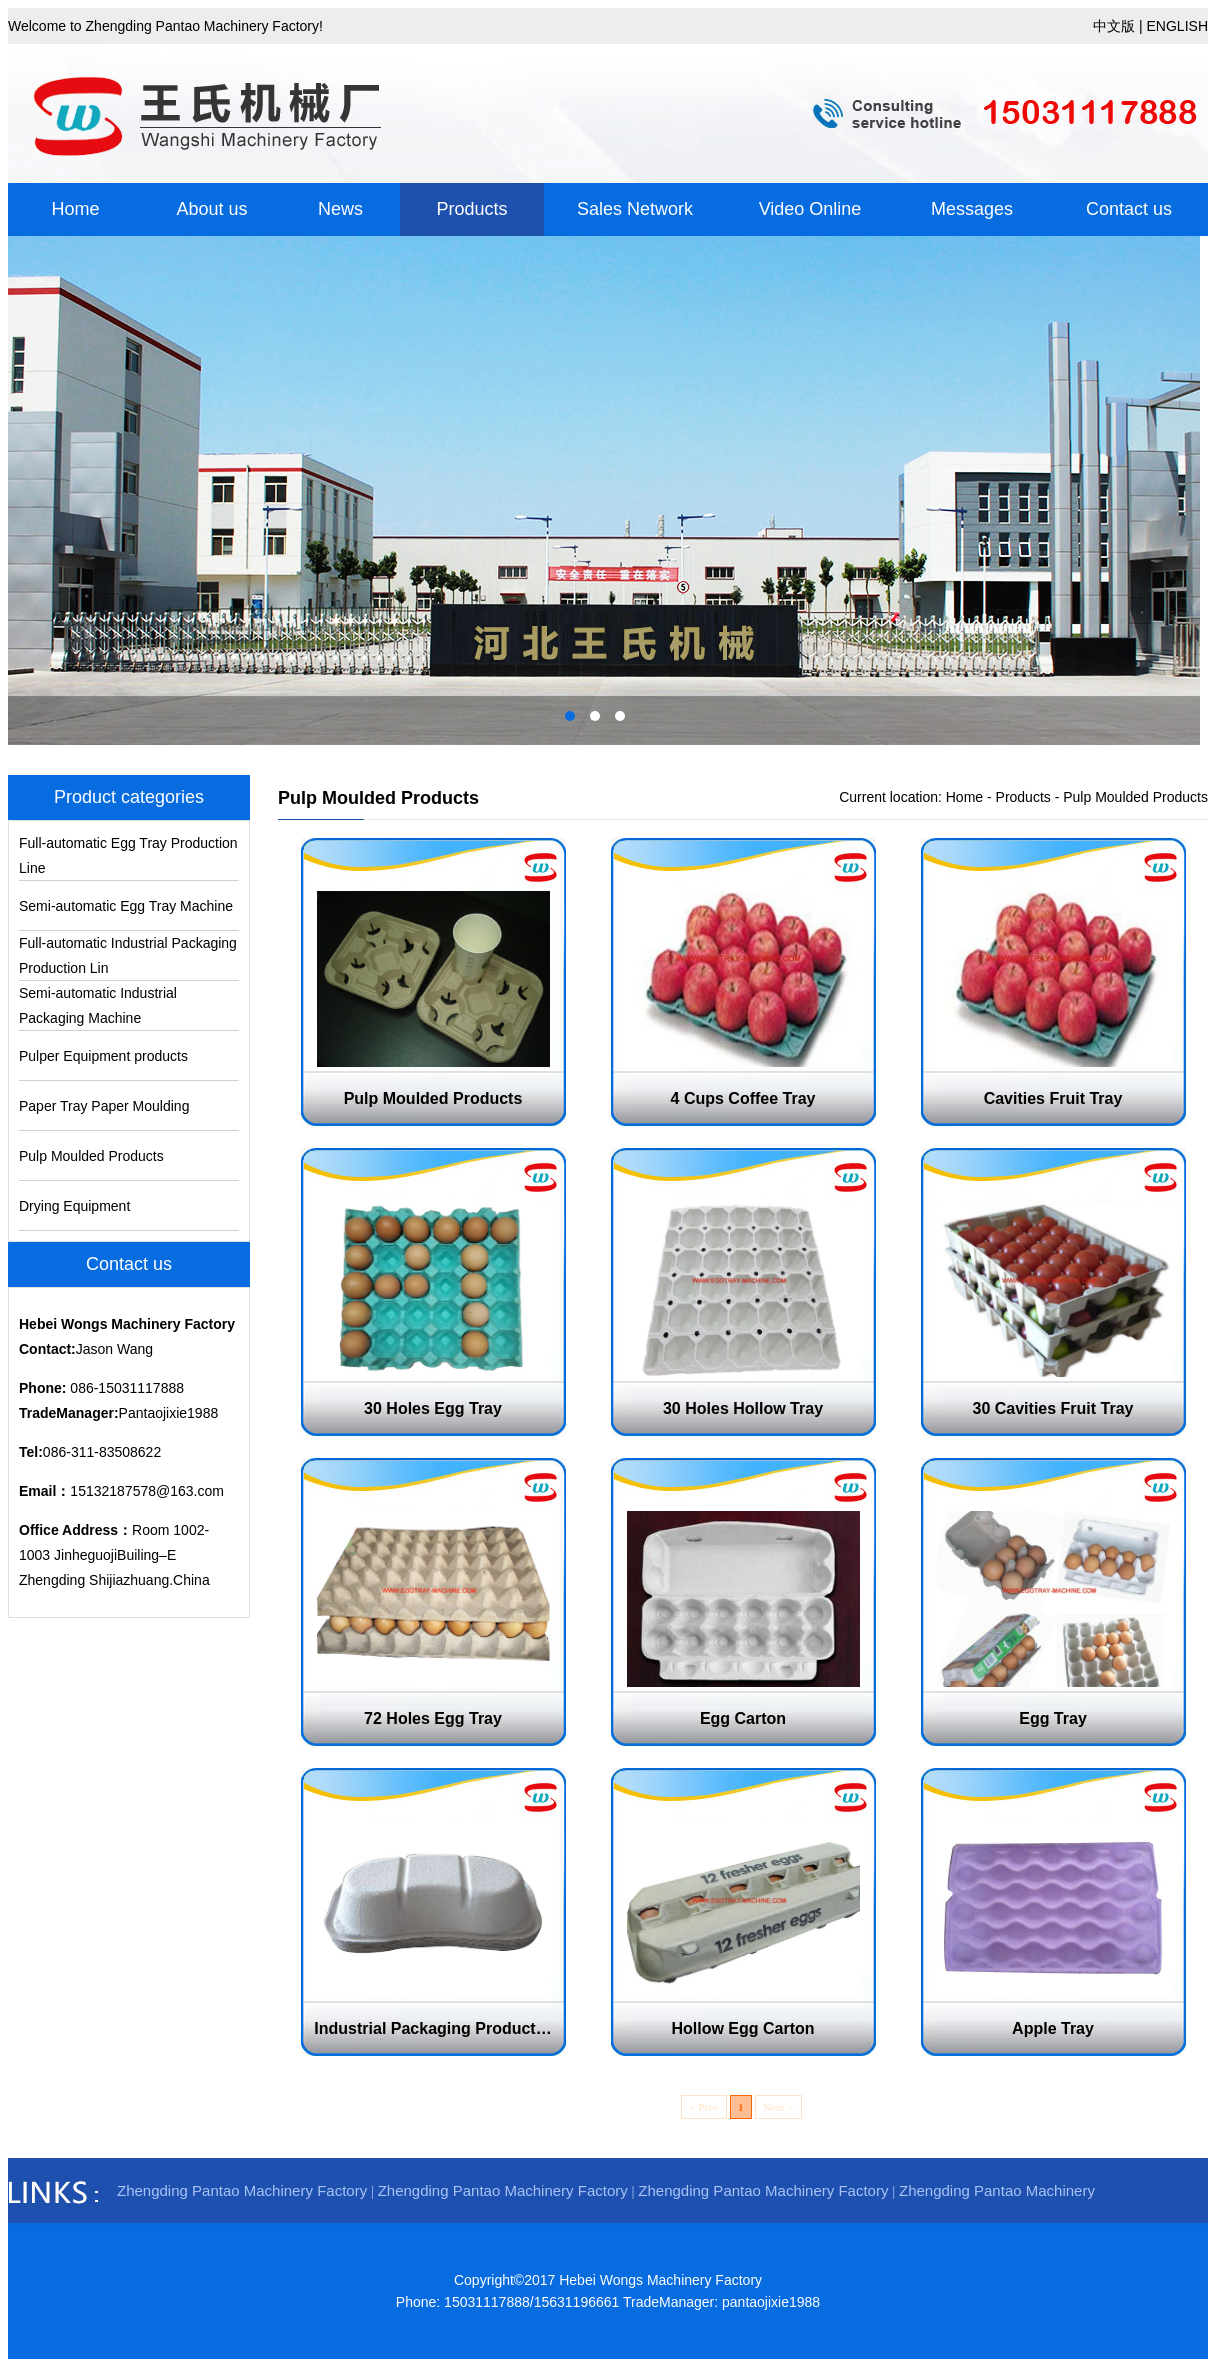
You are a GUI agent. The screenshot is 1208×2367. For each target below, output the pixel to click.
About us (211, 209)
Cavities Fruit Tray (1053, 1098)
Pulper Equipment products (103, 1056)
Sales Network (635, 209)
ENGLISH (1177, 26)
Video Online (810, 209)
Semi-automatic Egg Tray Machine (126, 906)
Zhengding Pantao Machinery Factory (242, 2190)
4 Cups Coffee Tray (743, 1098)
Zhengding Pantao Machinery (997, 2190)
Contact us (1129, 209)
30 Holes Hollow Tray (743, 1408)
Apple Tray (1053, 2028)
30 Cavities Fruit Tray (1053, 1408)
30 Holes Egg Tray (433, 1408)
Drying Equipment (74, 1206)
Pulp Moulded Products (91, 1156)
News (340, 209)
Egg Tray (1053, 1718)
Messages (972, 209)
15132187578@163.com (147, 1491)
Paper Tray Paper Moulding (104, 1106)
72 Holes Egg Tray (433, 1718)
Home (75, 209)
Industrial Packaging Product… (432, 2028)
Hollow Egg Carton (742, 2028)
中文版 (1114, 26)
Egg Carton (743, 1718)
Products (471, 209)
